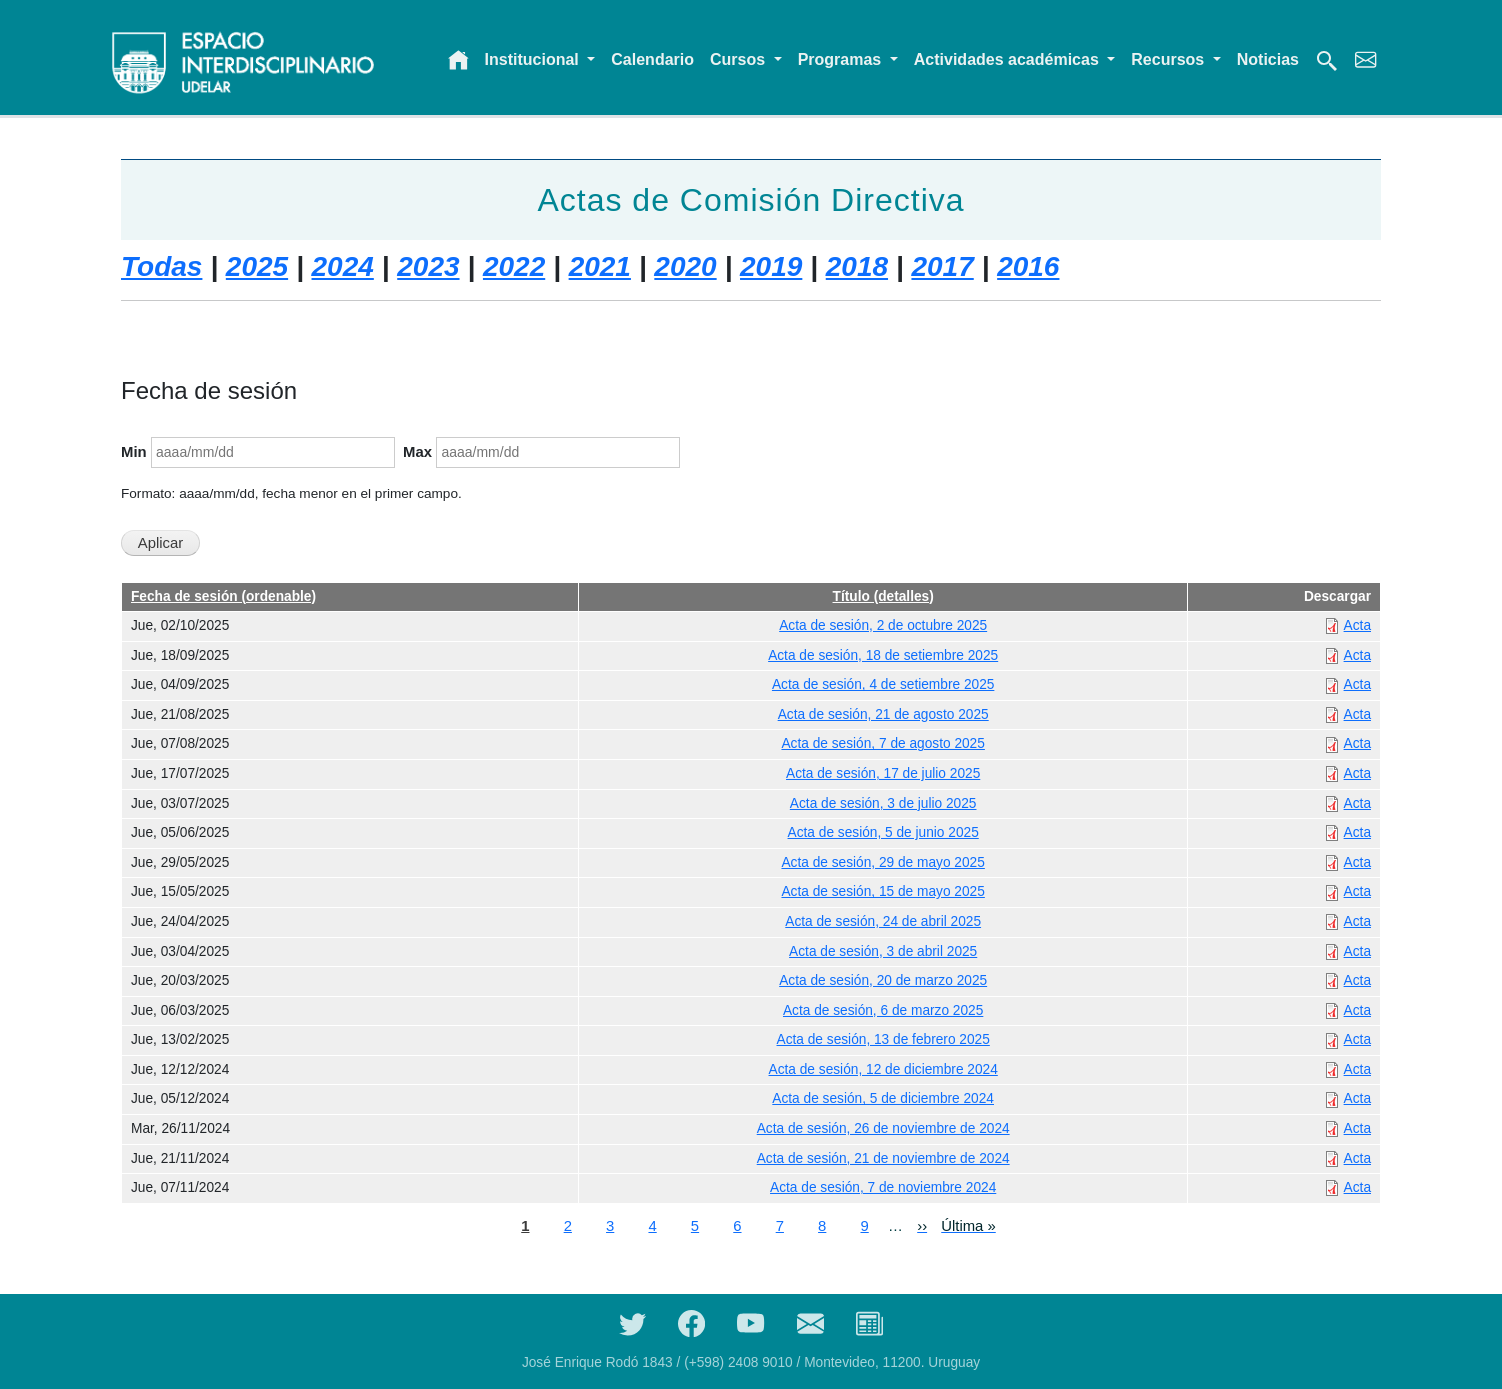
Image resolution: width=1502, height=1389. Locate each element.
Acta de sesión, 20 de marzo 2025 (883, 980)
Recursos (1169, 59)
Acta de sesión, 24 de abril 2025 (883, 921)
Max (417, 452)
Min (134, 452)
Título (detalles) (883, 596)
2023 (428, 266)
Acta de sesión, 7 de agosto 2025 (882, 743)
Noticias (1268, 59)
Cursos (740, 59)
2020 (685, 266)
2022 (514, 266)
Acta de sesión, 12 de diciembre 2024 (883, 1069)
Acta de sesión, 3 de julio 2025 (883, 803)
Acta (1357, 625)
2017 (942, 266)
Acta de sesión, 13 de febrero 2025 (883, 1039)
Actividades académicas (1008, 59)
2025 (257, 266)
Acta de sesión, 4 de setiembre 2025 (883, 684)
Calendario (652, 59)
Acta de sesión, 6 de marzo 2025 (883, 1010)
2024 (343, 266)
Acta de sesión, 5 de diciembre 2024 (883, 1098)
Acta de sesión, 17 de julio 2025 (883, 773)
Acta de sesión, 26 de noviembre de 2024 (883, 1128)
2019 (771, 266)
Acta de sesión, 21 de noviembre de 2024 (883, 1158)
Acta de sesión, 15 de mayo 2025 (882, 891)
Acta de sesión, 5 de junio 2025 (883, 832)
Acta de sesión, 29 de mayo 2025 (882, 862)
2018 (857, 266)
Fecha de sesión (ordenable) (223, 596)
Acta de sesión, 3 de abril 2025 (883, 951)
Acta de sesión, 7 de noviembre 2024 (883, 1187)
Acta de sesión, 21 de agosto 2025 (883, 714)
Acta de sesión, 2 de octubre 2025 (883, 625)
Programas (842, 59)
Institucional (534, 59)
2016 (1028, 266)
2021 (600, 266)
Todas (161, 266)
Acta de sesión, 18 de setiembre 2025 (883, 655)
